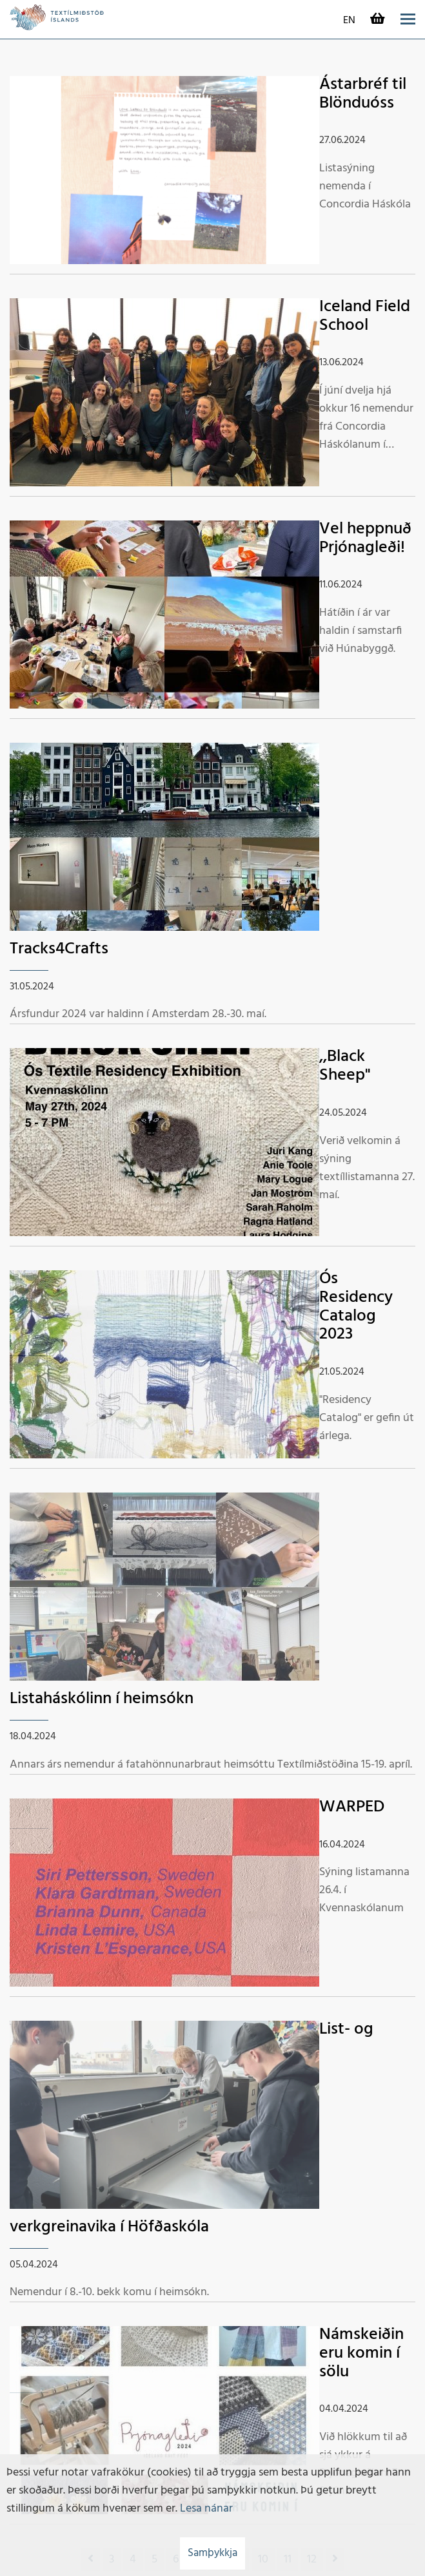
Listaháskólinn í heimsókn (101, 1699)
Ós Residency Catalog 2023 (356, 1307)
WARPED (351, 1807)
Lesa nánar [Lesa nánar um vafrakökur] (206, 2508)
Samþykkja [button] (212, 2553)
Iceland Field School (364, 316)
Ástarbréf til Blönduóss (362, 94)
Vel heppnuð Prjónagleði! (365, 538)
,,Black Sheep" (344, 1066)
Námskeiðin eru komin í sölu (361, 2353)
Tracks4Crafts (59, 949)
